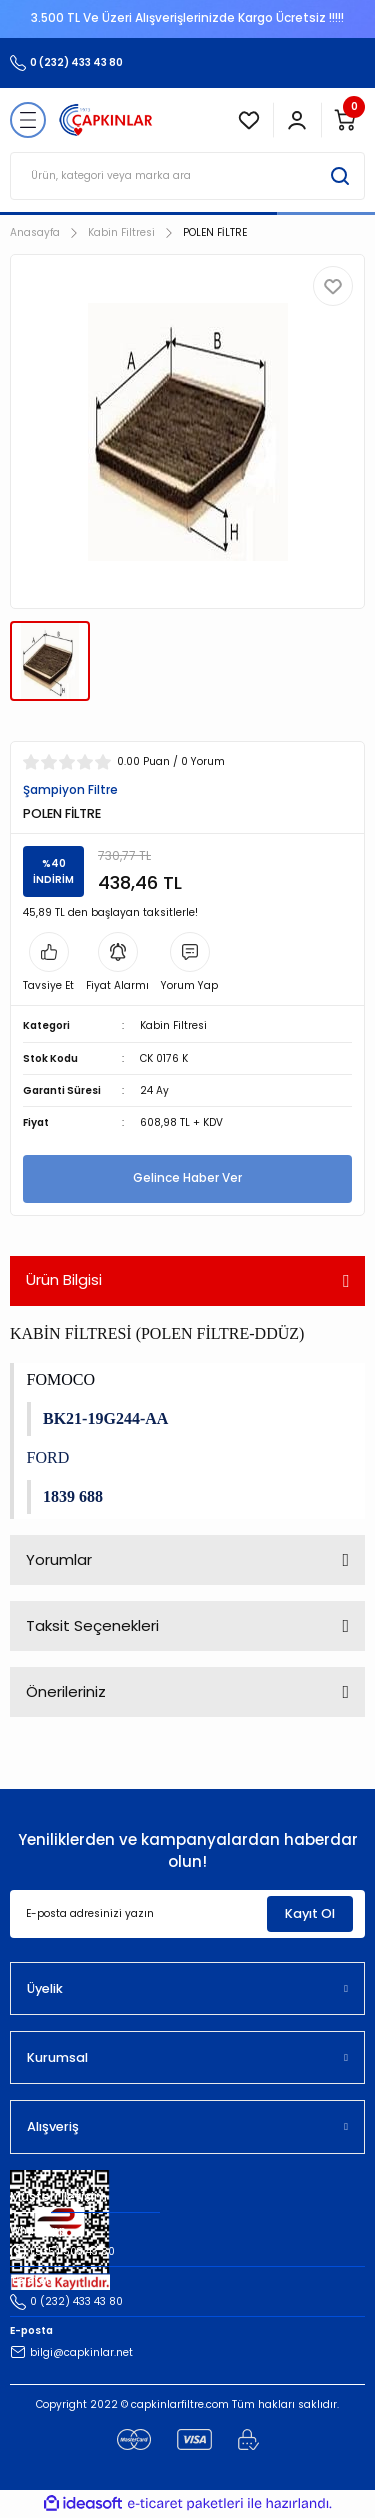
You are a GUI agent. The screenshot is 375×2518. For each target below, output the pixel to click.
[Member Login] (297, 120)
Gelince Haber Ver (187, 1178)
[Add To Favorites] (333, 286)
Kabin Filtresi (173, 1025)
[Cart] (345, 120)
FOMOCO (61, 1379)
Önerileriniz (66, 1691)
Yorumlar (59, 1559)
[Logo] (106, 120)
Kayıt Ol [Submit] (310, 1913)
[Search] (187, 176)
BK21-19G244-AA (105, 1418)
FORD (48, 1457)
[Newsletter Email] (187, 1914)
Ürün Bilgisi (64, 1279)
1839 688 (73, 1496)
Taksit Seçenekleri (92, 1625)
